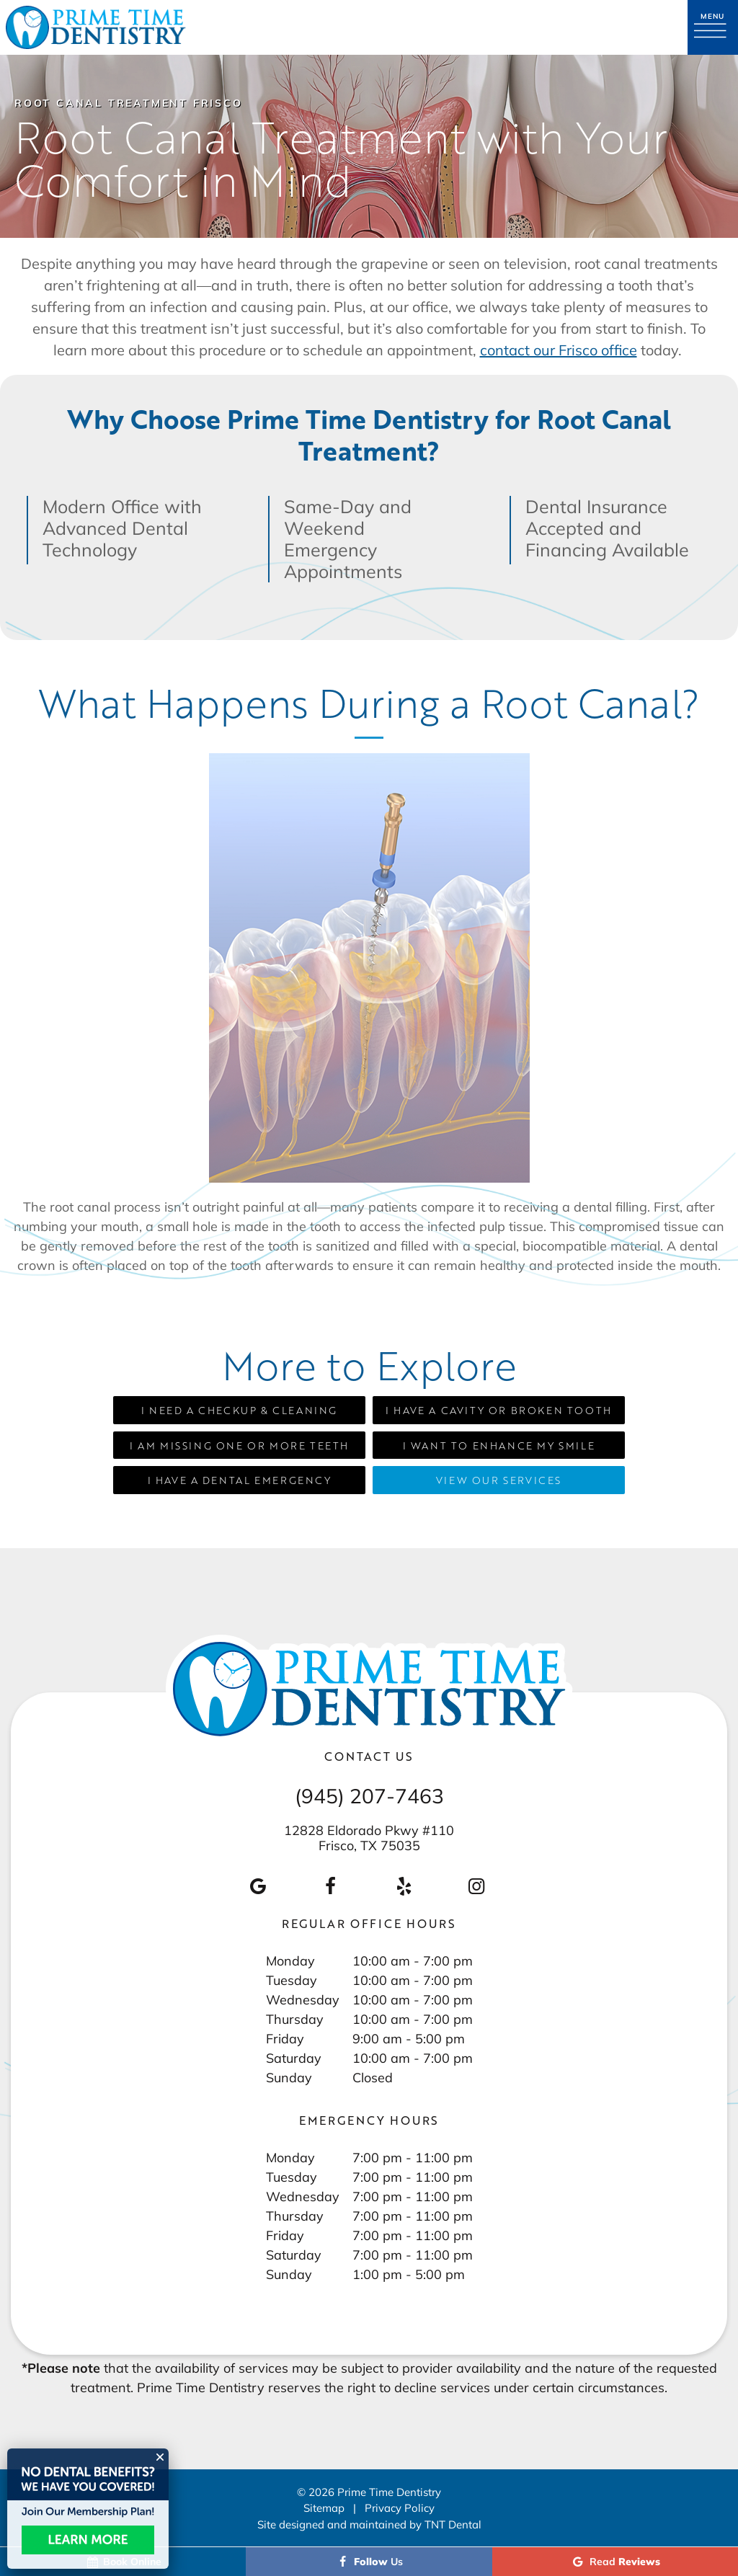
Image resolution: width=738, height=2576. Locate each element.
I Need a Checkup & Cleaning (239, 1410)
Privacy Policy (400, 2507)
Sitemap (323, 2507)
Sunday (289, 2077)
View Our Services (498, 1480)
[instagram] (476, 1886)
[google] (257, 1886)
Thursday (295, 2019)
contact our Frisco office (558, 349)
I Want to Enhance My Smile (499, 1445)
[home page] (96, 27)
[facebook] (331, 1886)
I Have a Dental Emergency (240, 1480)
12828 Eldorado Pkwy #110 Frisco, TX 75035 (369, 1838)
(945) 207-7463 (369, 1796)
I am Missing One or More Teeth (239, 1445)
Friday (285, 2038)
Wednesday (302, 1999)
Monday (290, 1960)
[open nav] (713, 27)
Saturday (293, 2057)
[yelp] (404, 1886)
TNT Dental (452, 2524)
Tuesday (291, 1980)
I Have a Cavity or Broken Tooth (499, 1410)
